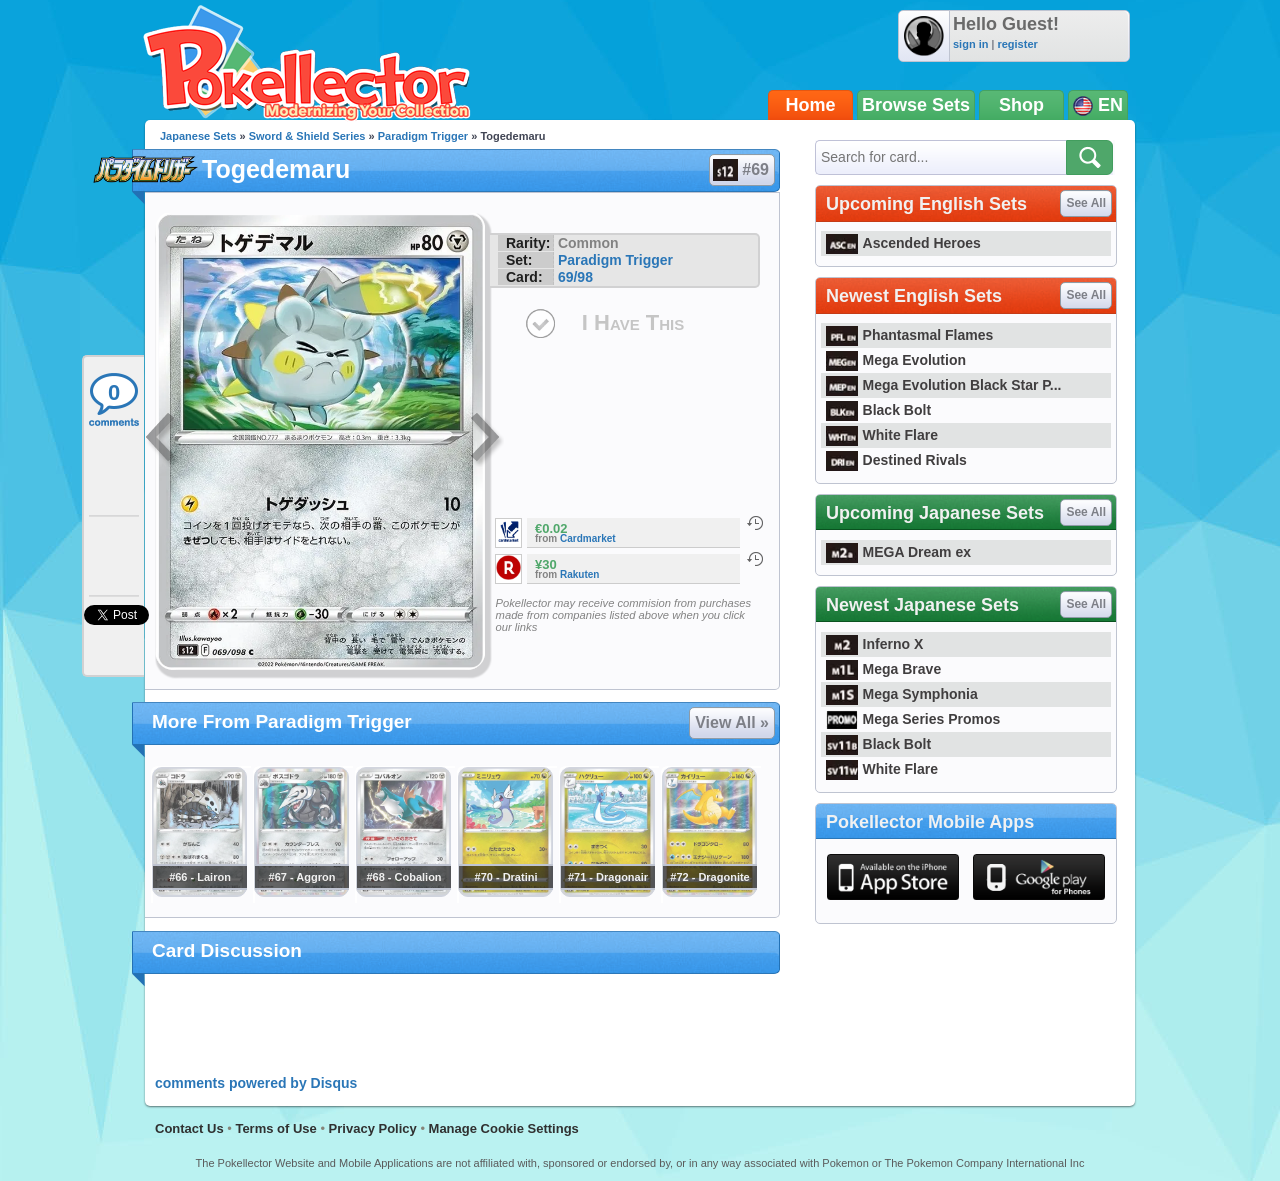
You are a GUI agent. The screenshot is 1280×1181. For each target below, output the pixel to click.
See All (1086, 203)
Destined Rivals (896, 460)
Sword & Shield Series (307, 136)
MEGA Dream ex (898, 552)
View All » (732, 722)
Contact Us (189, 1128)
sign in (970, 44)
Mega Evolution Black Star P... (944, 385)
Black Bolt (878, 410)
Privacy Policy (373, 1128)
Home (811, 105)
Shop (1021, 105)
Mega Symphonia (902, 694)
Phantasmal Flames (909, 335)
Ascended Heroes (903, 243)
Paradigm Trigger (423, 136)
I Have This (633, 322)
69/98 (575, 277)
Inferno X (874, 644)
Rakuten (579, 574)
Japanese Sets (198, 136)
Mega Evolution (896, 360)
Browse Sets (916, 105)
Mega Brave (883, 669)
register (1017, 44)
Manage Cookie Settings (504, 1128)
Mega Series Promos (913, 719)
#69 (741, 170)
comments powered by (256, 1083)
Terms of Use (275, 1128)
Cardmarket (588, 538)
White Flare (882, 435)
